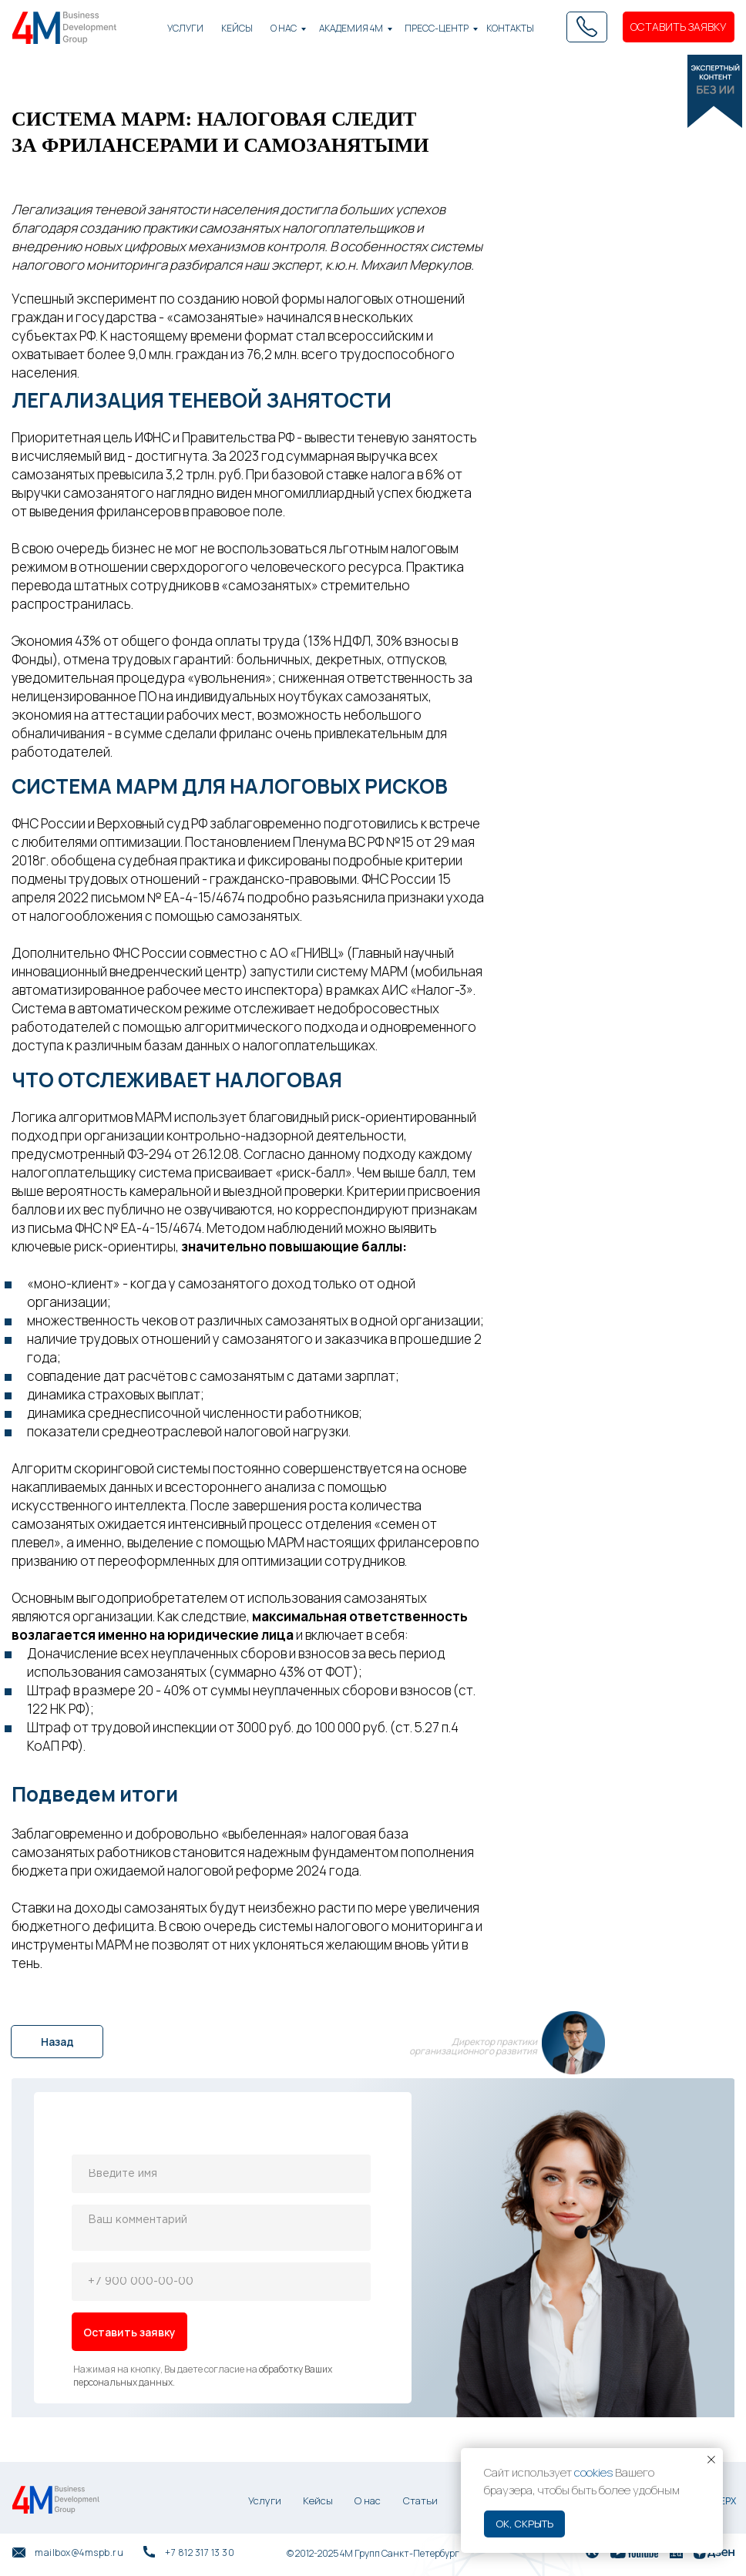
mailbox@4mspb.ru (79, 2552)
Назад (57, 2041)
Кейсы (318, 2500)
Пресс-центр (437, 28)
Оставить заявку (129, 2332)
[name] (221, 2174)
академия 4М (351, 28)
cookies (593, 2472)
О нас (284, 28)
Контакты (510, 28)
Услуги (185, 28)
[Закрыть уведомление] (711, 2459)
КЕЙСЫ (237, 28)
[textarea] (221, 2228)
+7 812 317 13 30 (199, 2552)
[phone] (221, 2281)
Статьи (420, 2500)
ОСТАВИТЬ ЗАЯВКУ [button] (678, 26)
